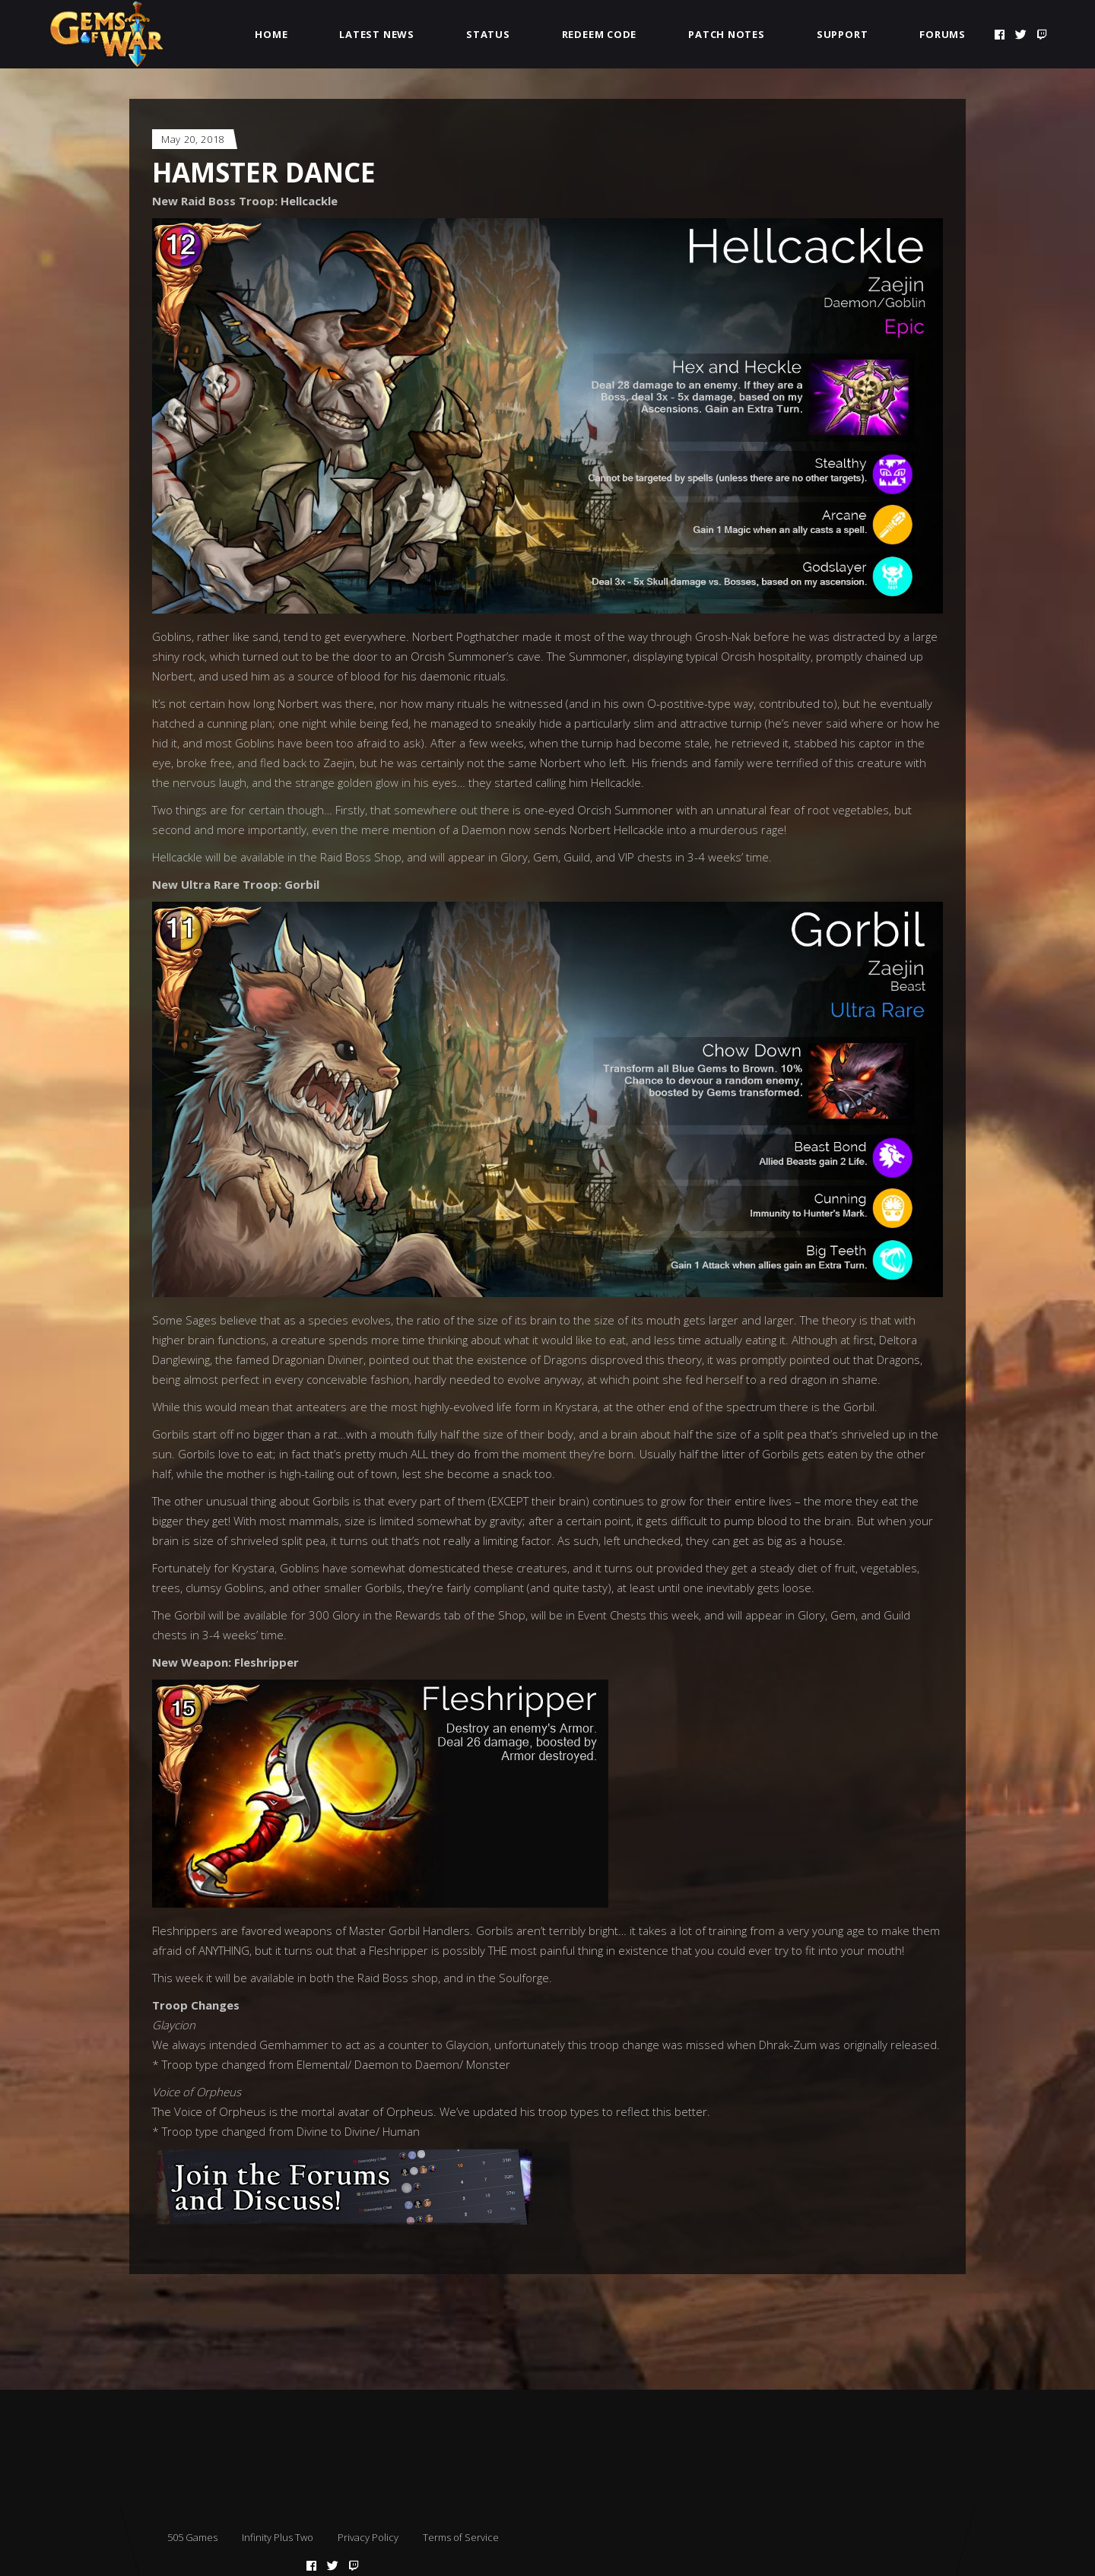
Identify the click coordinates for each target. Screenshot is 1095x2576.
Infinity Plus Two (277, 2537)
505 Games (192, 2537)
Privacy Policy (368, 2537)
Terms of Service (461, 2537)
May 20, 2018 (192, 139)
